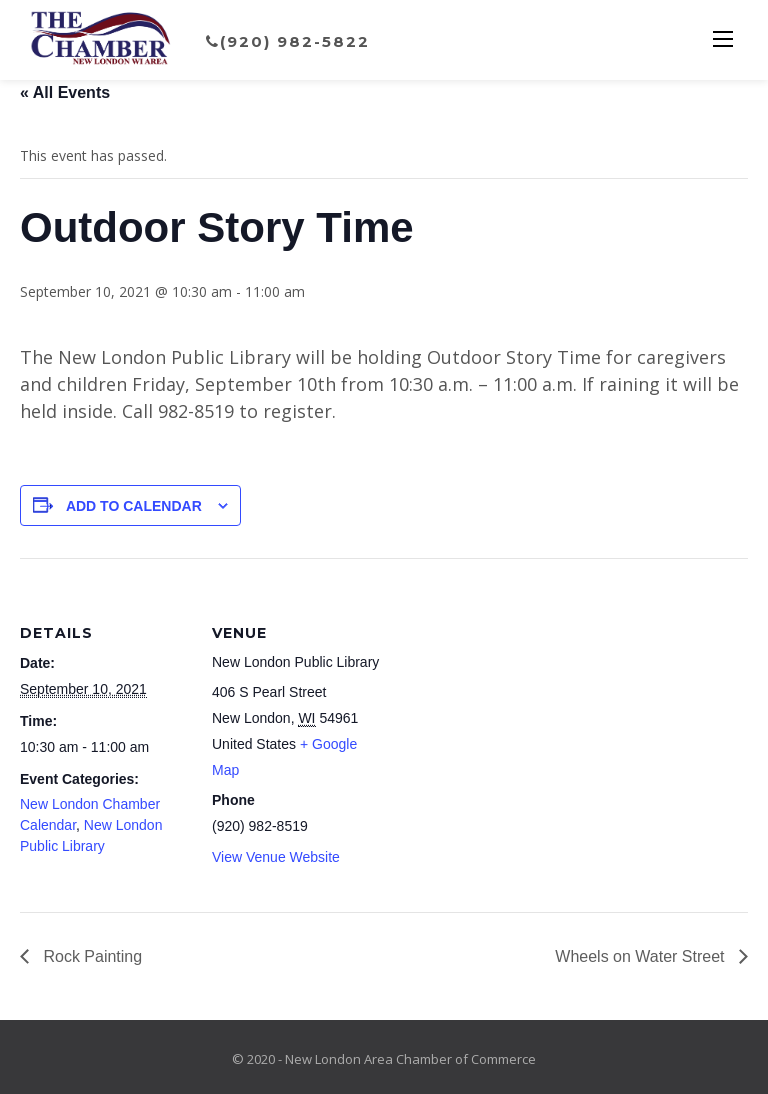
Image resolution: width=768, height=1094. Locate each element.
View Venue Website (276, 857)
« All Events (65, 92)
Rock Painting (90, 956)
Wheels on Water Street (642, 956)
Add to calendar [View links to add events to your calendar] (134, 506)
